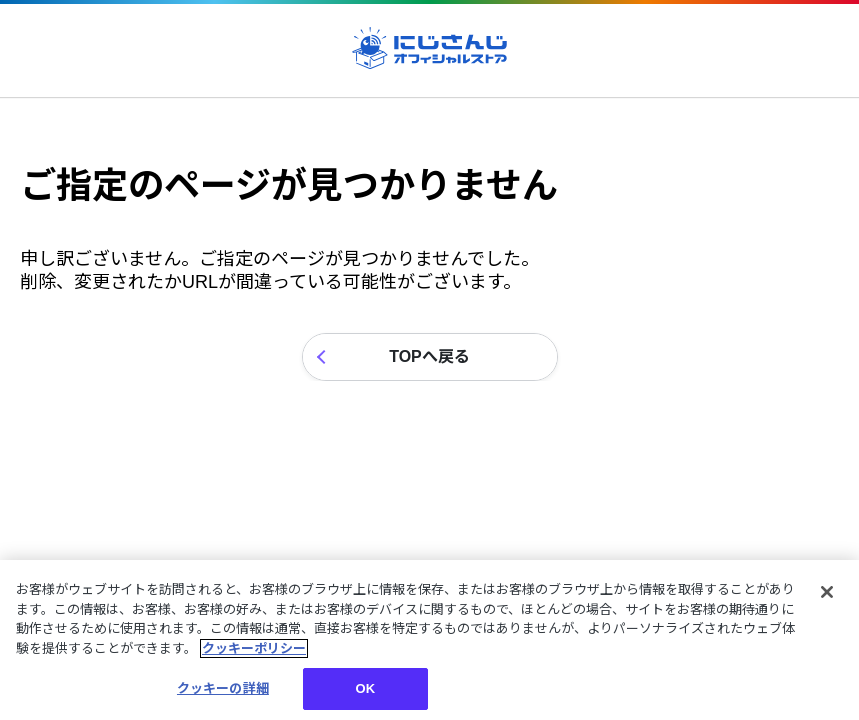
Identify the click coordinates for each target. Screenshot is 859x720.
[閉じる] (827, 592)
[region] (429, 640)
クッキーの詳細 (223, 688)
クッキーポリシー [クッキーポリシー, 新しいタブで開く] (254, 648)
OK (365, 688)
